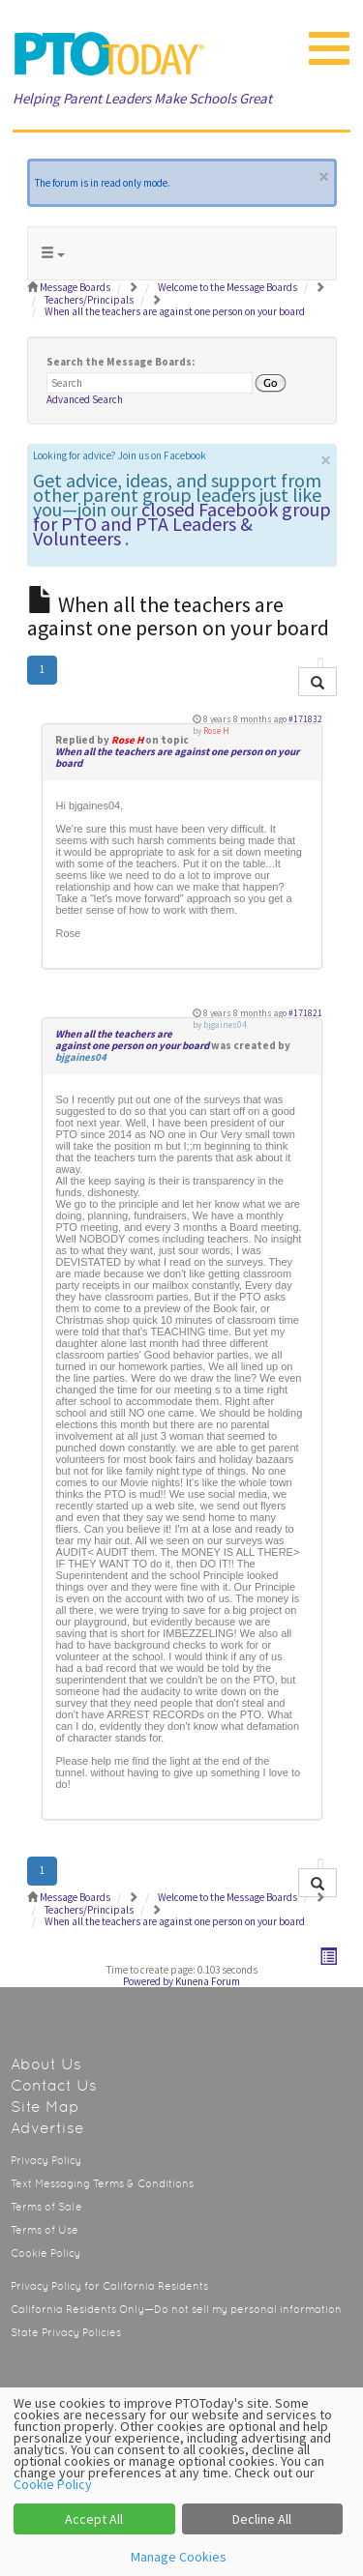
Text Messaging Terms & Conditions (102, 2184)
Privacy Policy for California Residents (109, 2286)
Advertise (47, 2128)
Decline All (261, 2519)
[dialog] (181, 2481)
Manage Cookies (179, 2556)
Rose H (127, 739)
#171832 (305, 719)
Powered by (148, 1981)
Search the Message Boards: (120, 361)
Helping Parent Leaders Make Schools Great (142, 98)
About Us (46, 2064)
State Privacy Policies (66, 2333)
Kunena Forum (207, 1981)
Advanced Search (84, 399)
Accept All (94, 2519)
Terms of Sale (46, 2207)
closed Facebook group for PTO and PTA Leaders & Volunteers (182, 523)
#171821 (305, 1013)
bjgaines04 (80, 1057)
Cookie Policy (45, 2253)
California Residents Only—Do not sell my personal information (176, 2309)
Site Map (45, 2106)
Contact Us (54, 2085)
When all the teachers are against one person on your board (177, 757)
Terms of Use (44, 2230)
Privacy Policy (46, 2160)
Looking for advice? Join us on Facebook (119, 455)
